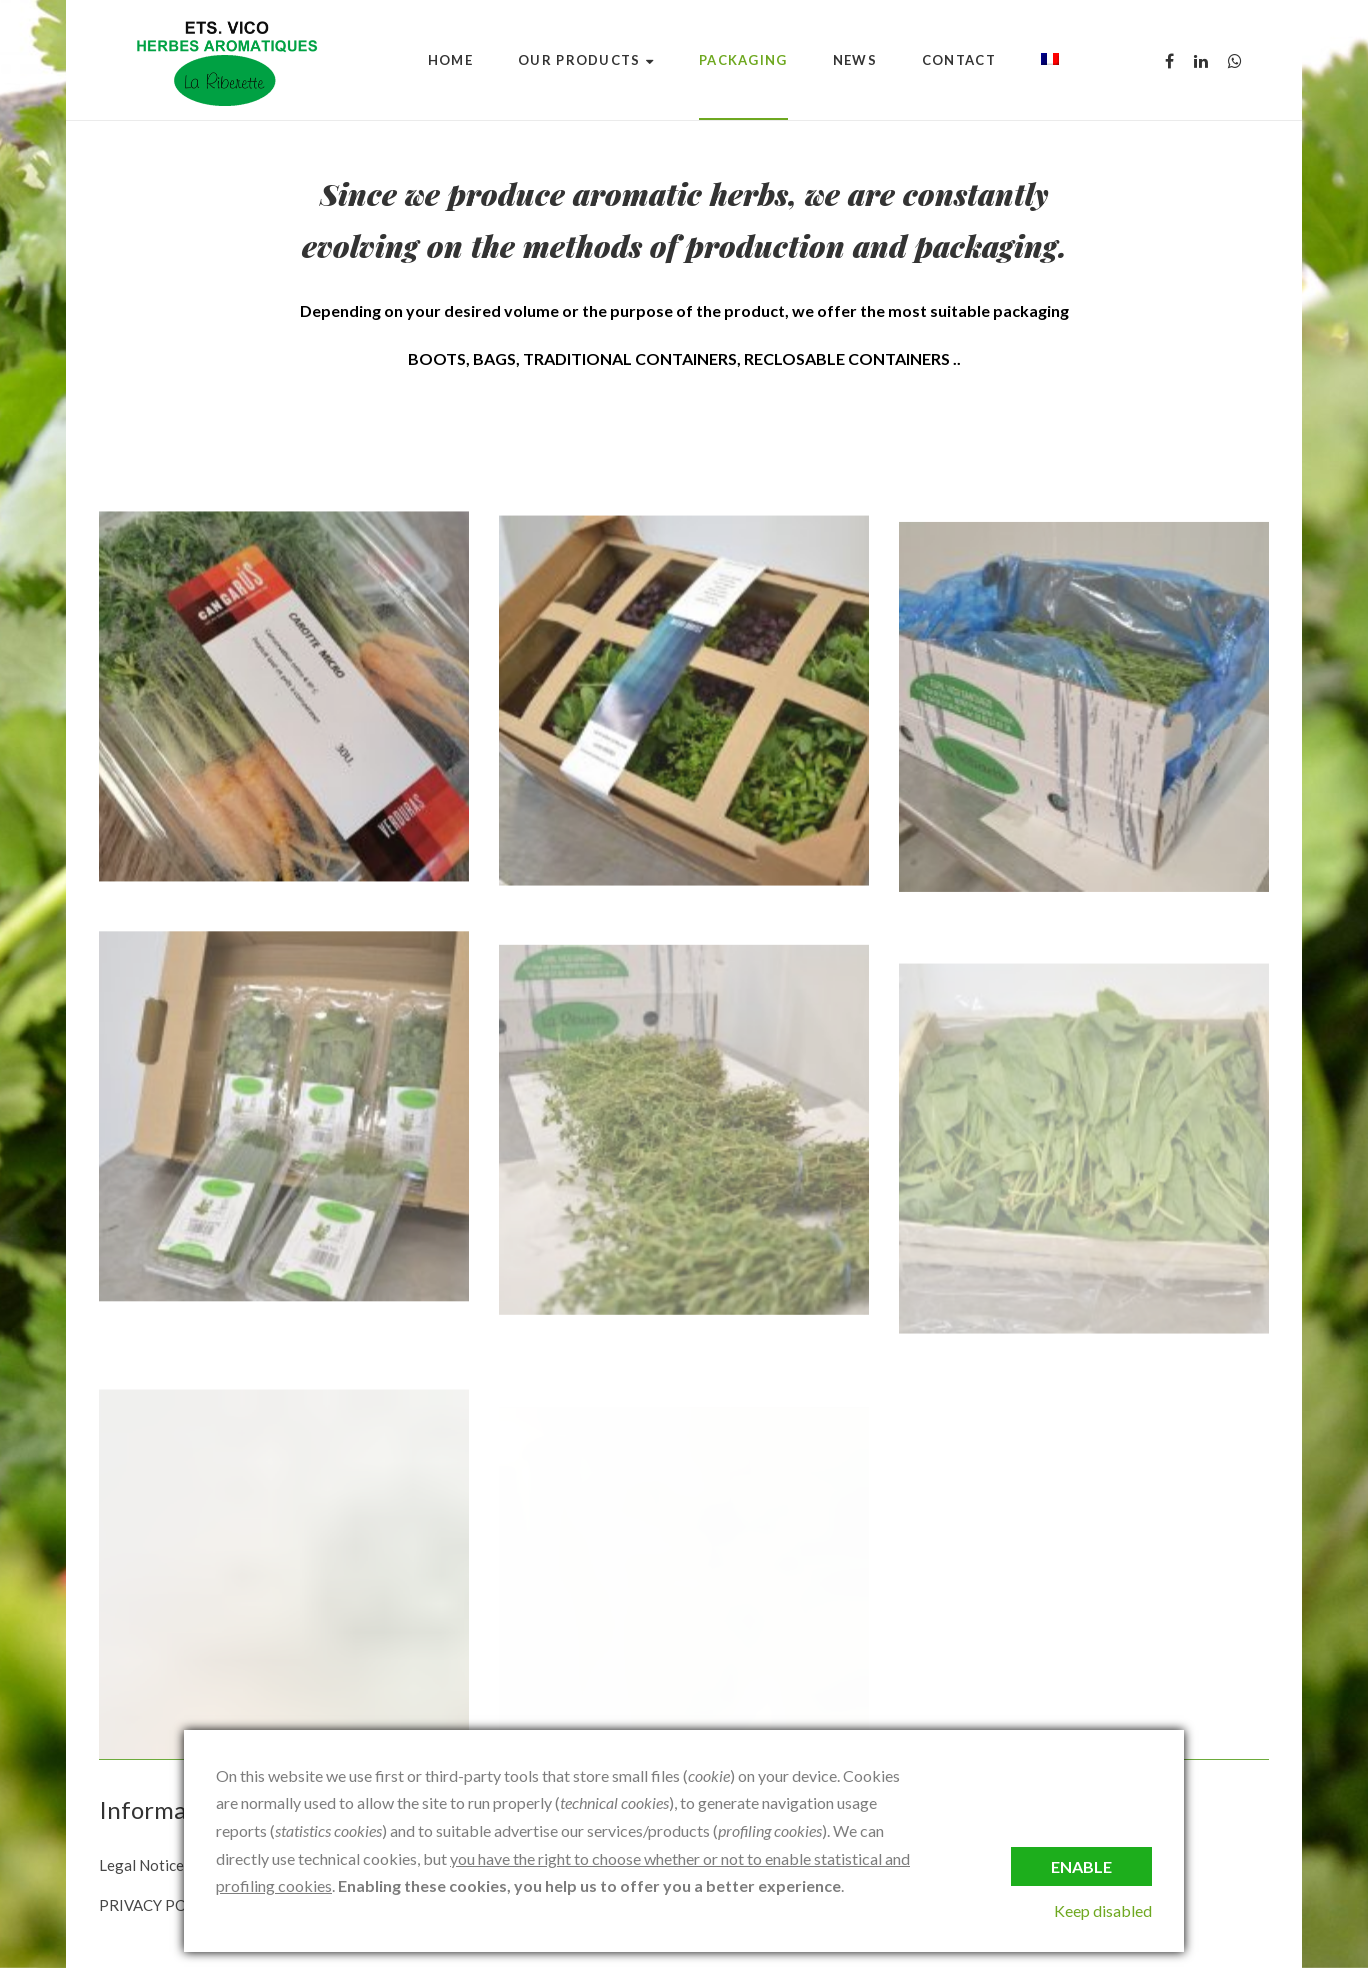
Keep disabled (1103, 1910)
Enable (1081, 1866)
